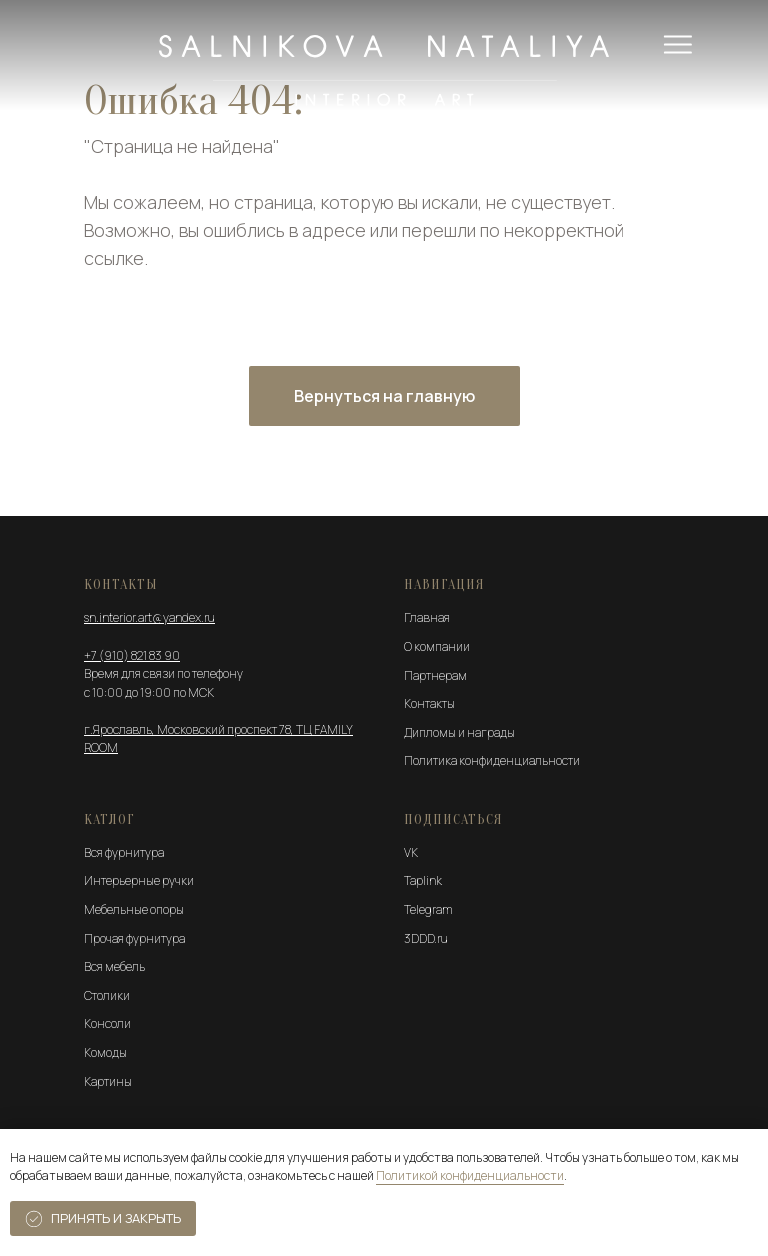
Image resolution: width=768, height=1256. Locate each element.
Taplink (423, 880)
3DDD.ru (426, 938)
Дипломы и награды (459, 732)
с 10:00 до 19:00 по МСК (149, 692)
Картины (108, 1081)
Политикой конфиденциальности (470, 1175)
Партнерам (435, 675)
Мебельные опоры (134, 909)
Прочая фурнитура (134, 938)
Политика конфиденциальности (492, 760)
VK (411, 852)
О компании (437, 646)
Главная (427, 617)
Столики (107, 995)
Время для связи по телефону (163, 673)
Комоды (105, 1052)
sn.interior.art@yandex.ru (149, 617)
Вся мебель (114, 966)
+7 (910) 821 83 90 (132, 655)
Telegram (428, 909)
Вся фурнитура (124, 852)
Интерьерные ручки (139, 880)
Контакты (429, 703)
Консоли (107, 1023)
